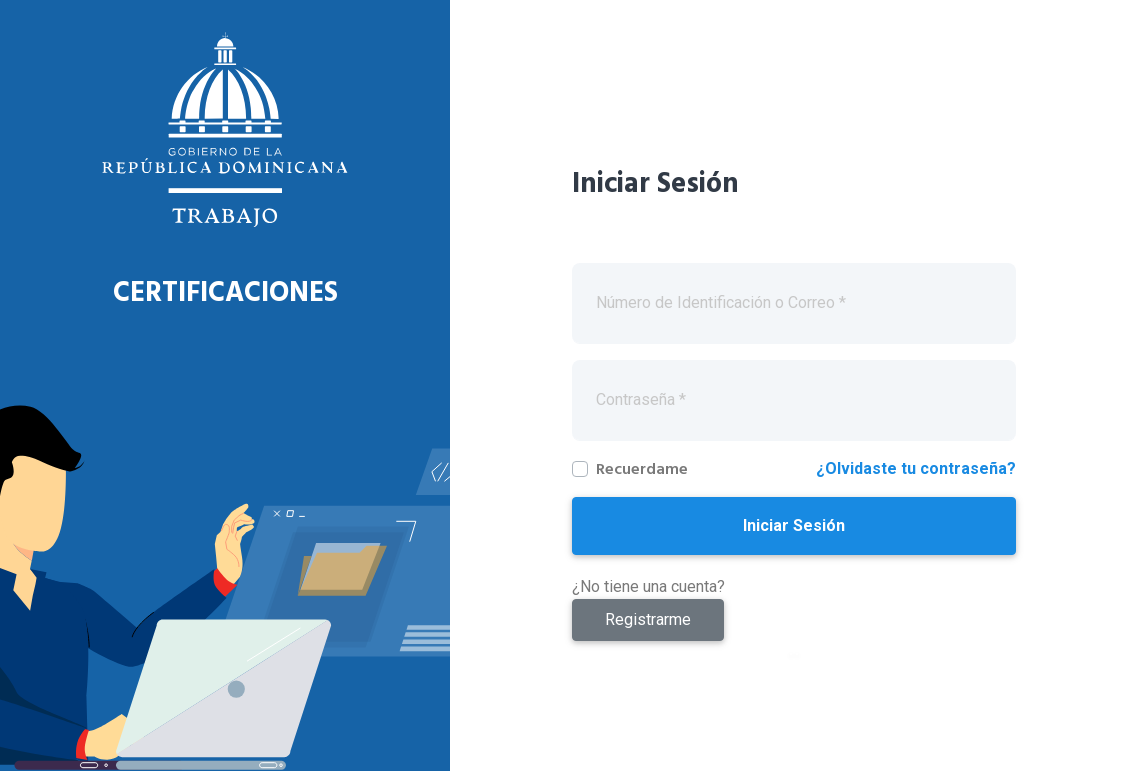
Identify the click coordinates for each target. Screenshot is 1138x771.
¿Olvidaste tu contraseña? (916, 468)
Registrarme (648, 619)
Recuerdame (642, 469)
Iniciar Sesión (794, 525)
